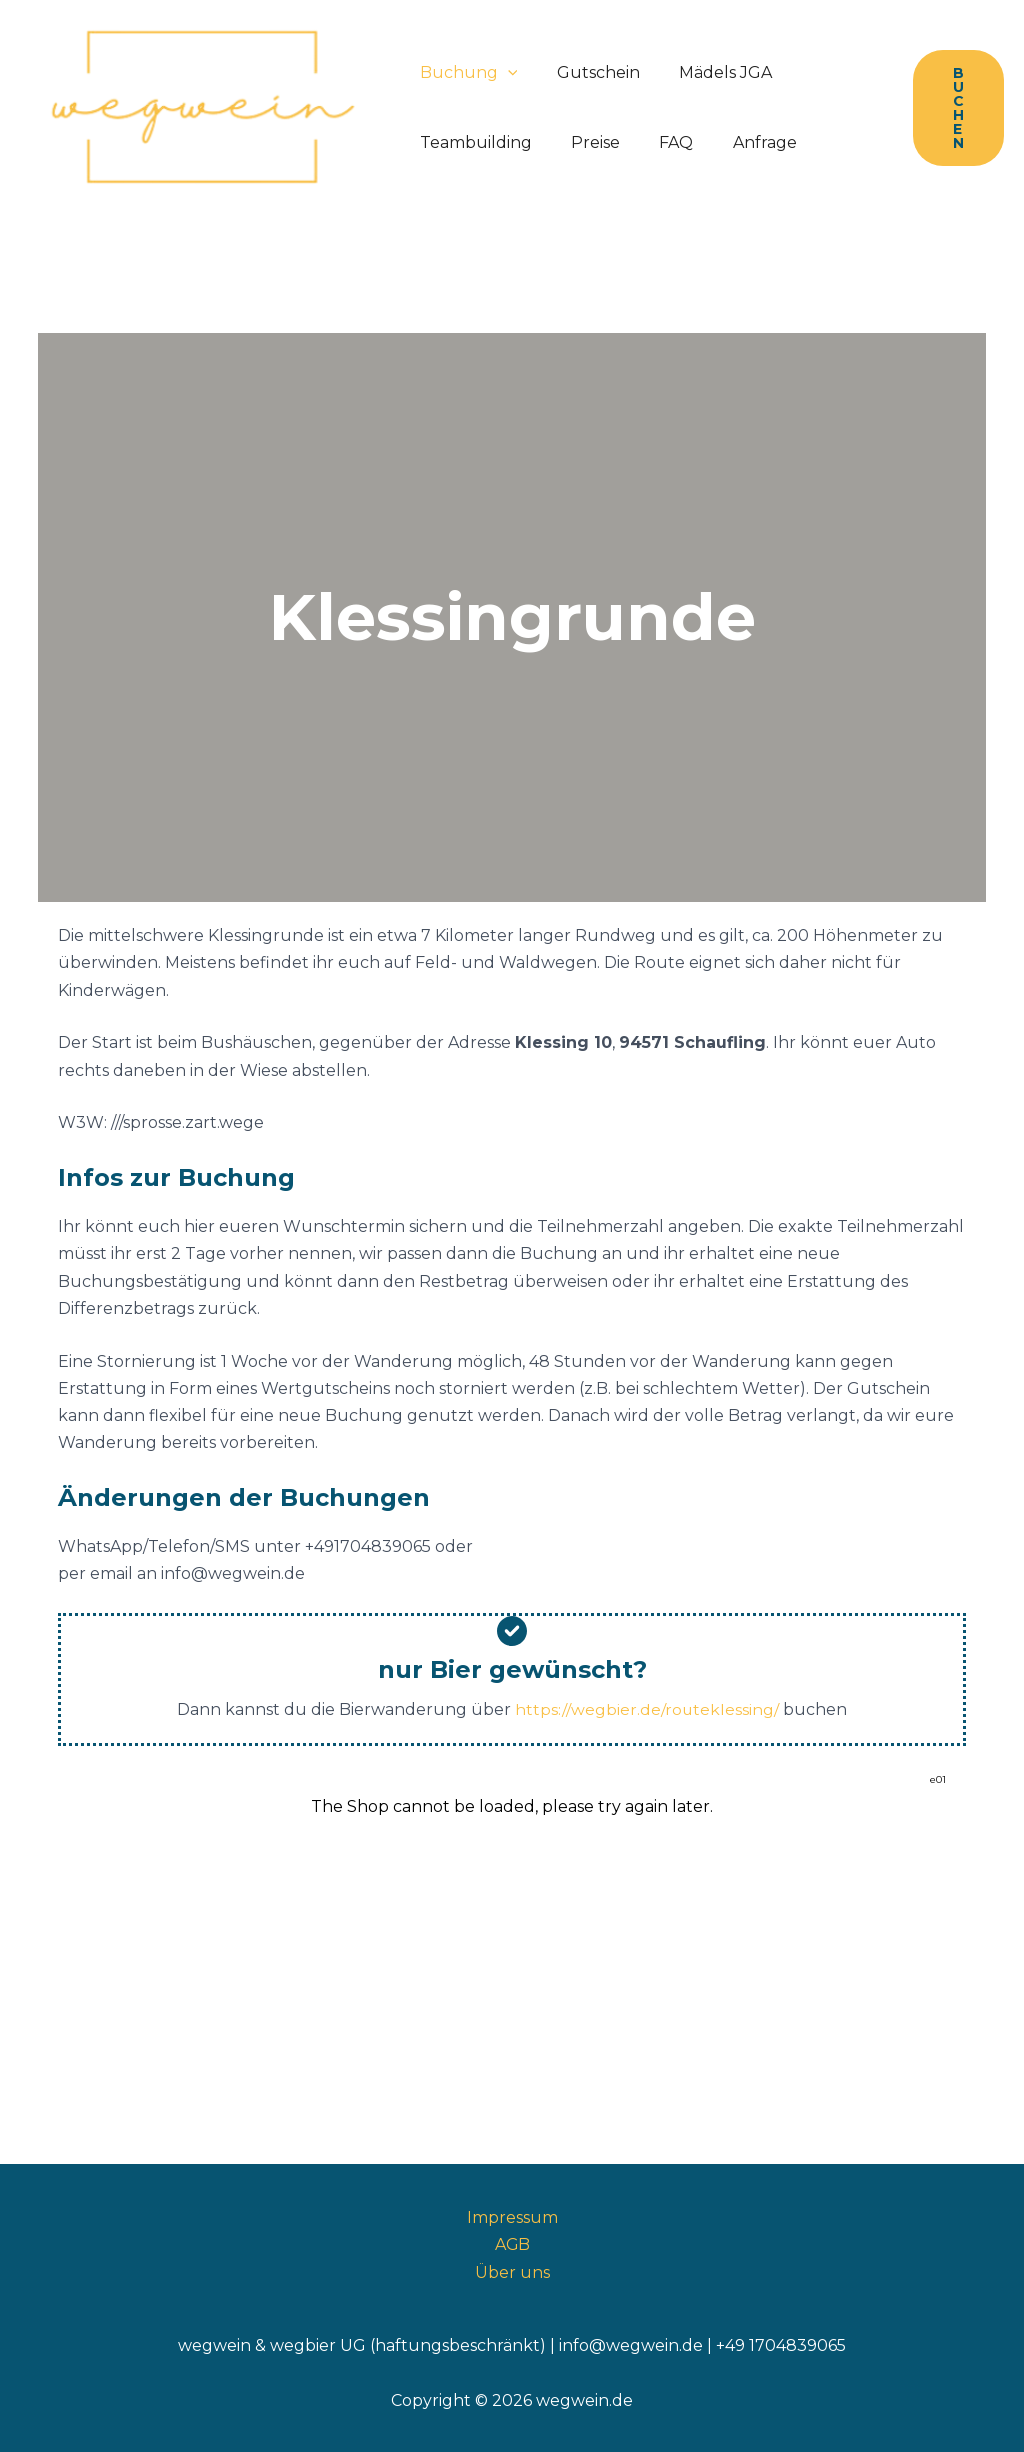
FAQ (658, 142)
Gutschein (587, 72)
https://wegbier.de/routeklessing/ (647, 1709)
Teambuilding (472, 142)
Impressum (512, 2216)
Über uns (512, 2271)
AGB (512, 2243)
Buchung (465, 73)
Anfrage (739, 142)
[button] (504, 73)
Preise (584, 142)
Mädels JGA (707, 72)
